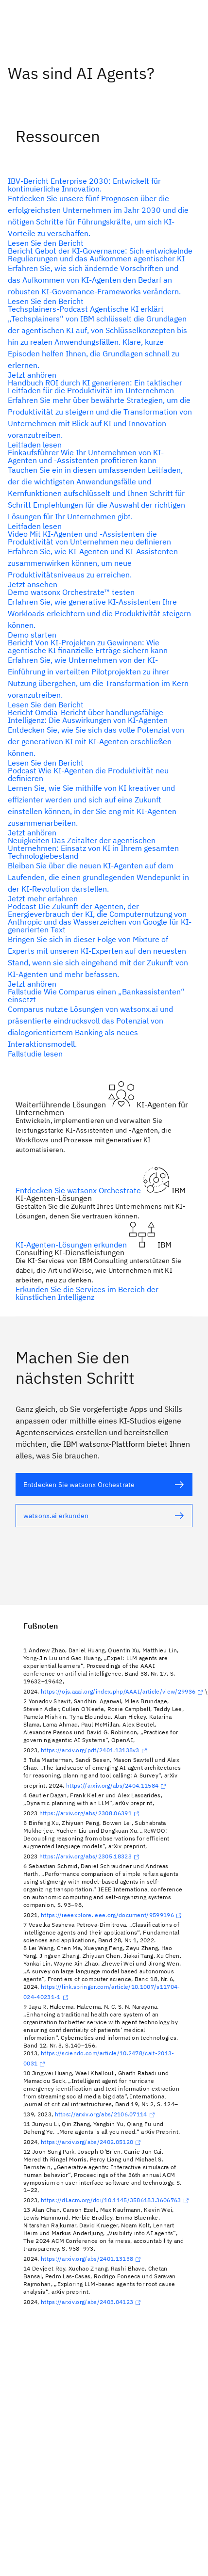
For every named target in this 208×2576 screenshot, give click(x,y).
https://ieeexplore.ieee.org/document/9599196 (112, 1915)
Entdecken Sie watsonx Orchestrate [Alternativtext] (79, 1190)
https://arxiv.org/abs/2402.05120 (92, 2141)
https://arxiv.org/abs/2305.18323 (90, 1856)
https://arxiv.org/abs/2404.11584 (117, 1785)
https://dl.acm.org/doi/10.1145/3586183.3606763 (116, 2200)
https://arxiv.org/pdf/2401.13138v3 (95, 1750)
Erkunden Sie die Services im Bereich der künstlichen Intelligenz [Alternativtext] (87, 1293)
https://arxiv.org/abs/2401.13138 (92, 2258)
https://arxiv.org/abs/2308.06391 (90, 1813)
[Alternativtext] (100, 212)
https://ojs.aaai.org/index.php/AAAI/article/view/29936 (123, 1691)
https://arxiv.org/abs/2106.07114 (106, 2114)
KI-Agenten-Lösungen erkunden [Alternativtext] (72, 1244)
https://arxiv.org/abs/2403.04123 (92, 2301)
